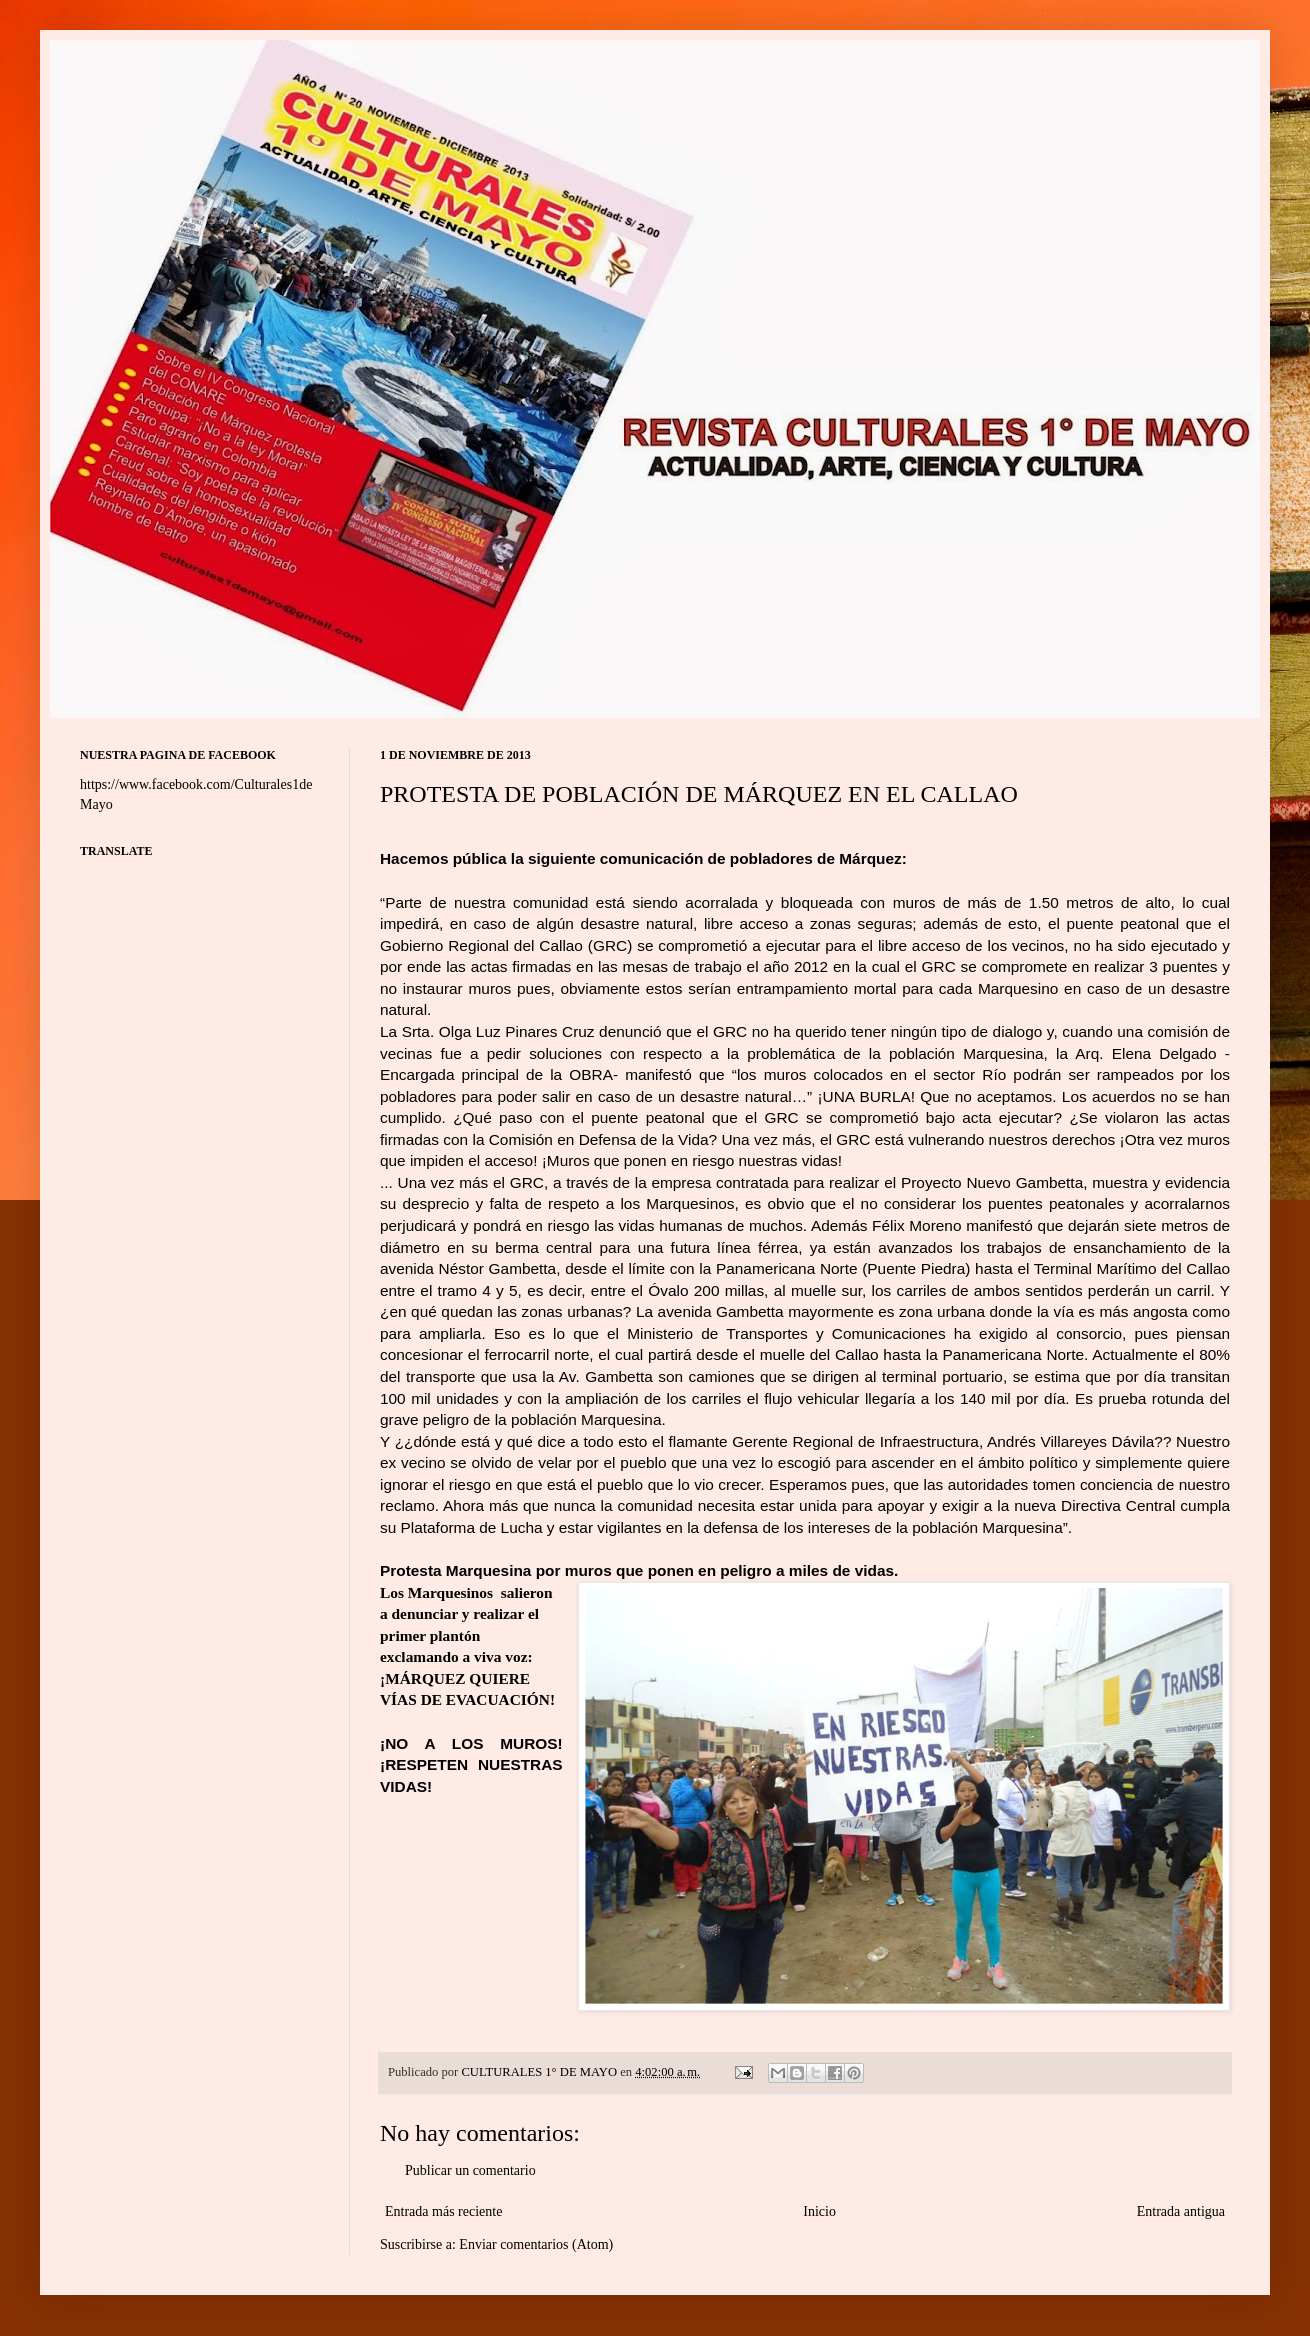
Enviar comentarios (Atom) (536, 2244)
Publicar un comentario (470, 2170)
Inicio (819, 2211)
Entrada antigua (1181, 2211)
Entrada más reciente (443, 2211)
